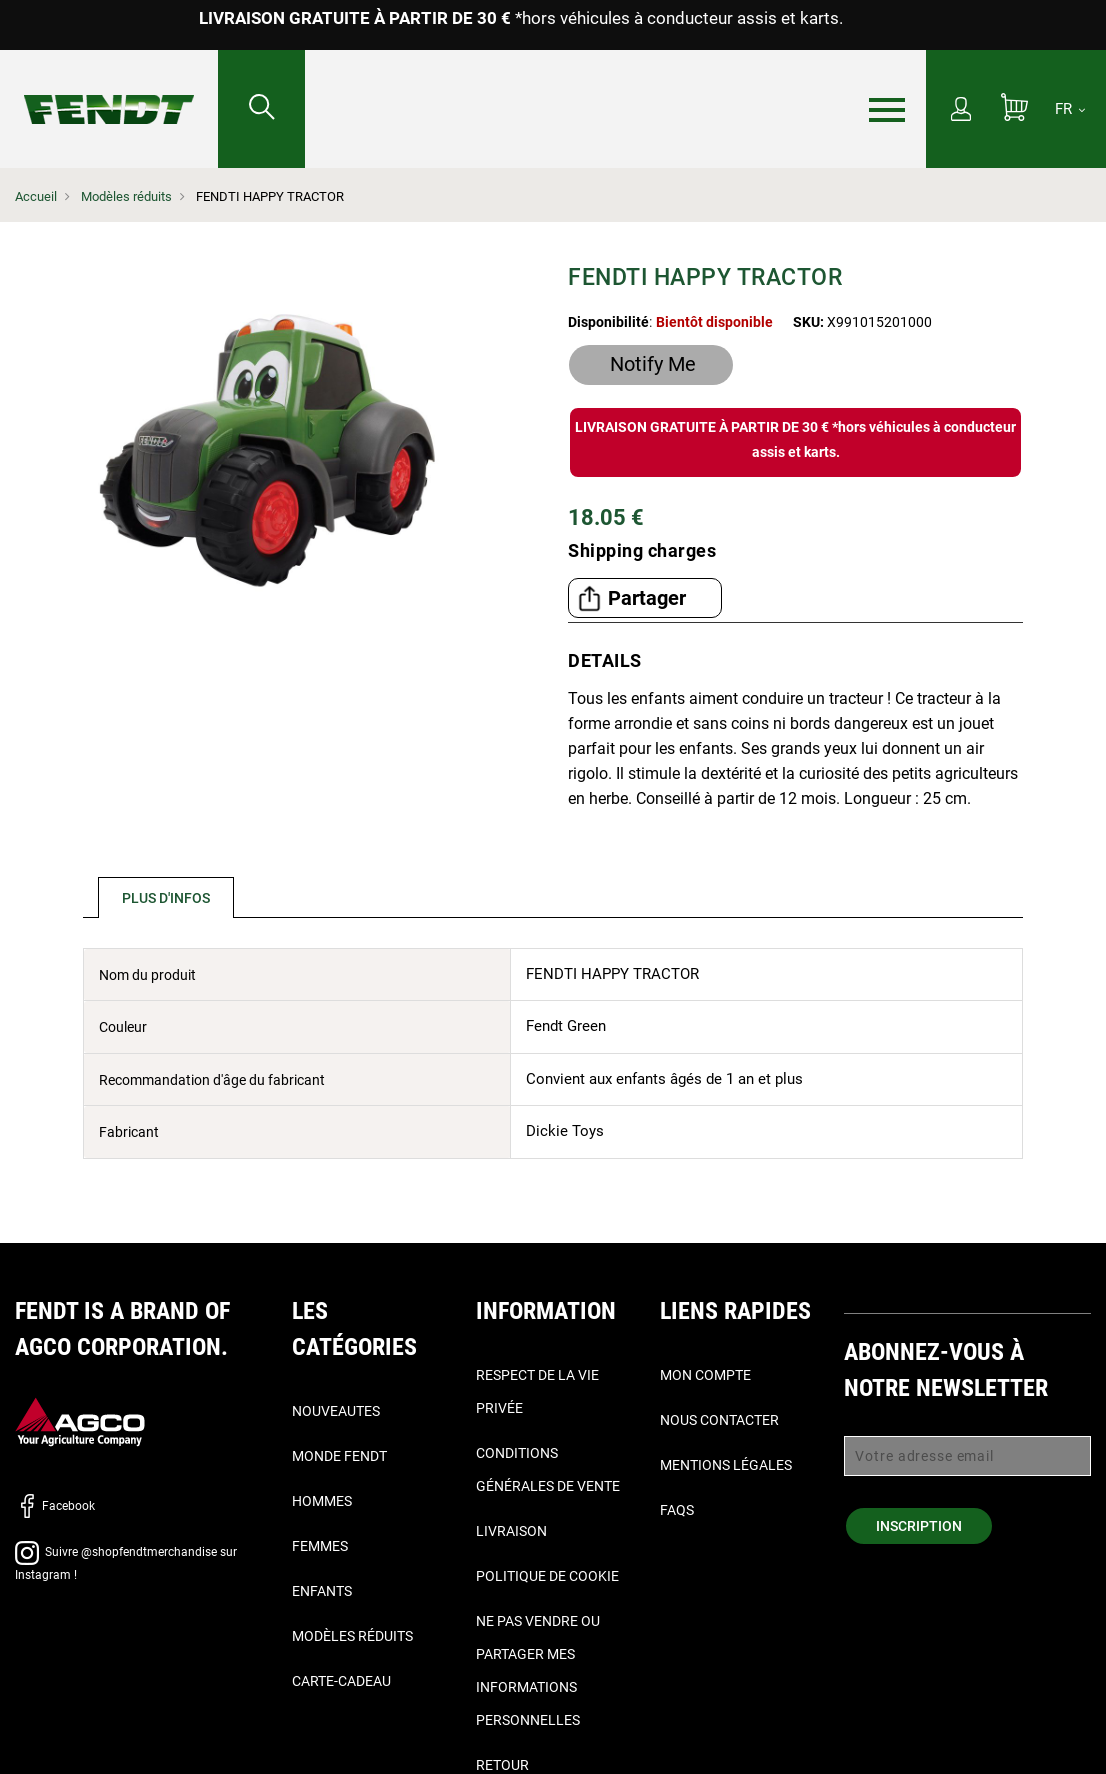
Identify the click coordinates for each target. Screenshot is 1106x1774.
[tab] (158, 897)
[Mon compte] (961, 111)
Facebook (55, 1506)
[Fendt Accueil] (109, 89)
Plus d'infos (166, 898)
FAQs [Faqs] (677, 1510)
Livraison (511, 1531)
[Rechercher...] (261, 109)
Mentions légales (726, 1465)
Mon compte (705, 1375)
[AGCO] (80, 1420)
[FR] (1070, 109)
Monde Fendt (339, 1456)
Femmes (320, 1546)
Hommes (322, 1501)
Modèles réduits (126, 196)
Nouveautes (336, 1411)
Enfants (322, 1591)
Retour (502, 1765)
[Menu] (887, 110)
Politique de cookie (547, 1576)
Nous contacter (719, 1420)
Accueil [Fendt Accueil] (36, 196)
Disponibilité (608, 322)
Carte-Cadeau (341, 1681)
